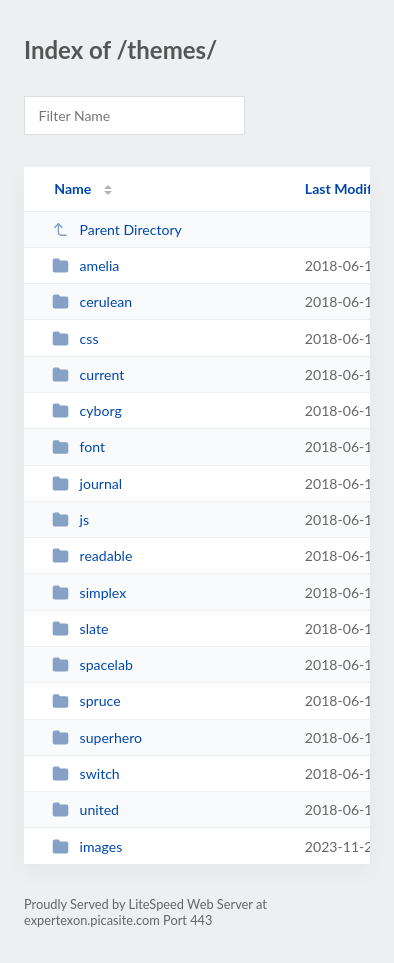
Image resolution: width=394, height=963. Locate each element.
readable (92, 555)
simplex (89, 592)
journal (87, 483)
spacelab (92, 664)
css (75, 338)
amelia (85, 265)
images (87, 846)
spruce (86, 700)
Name (72, 188)
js (70, 519)
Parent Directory (117, 229)
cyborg (87, 410)
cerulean (92, 301)
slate (80, 628)
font (78, 446)
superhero (97, 737)
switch (86, 773)
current (88, 374)
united (85, 809)
